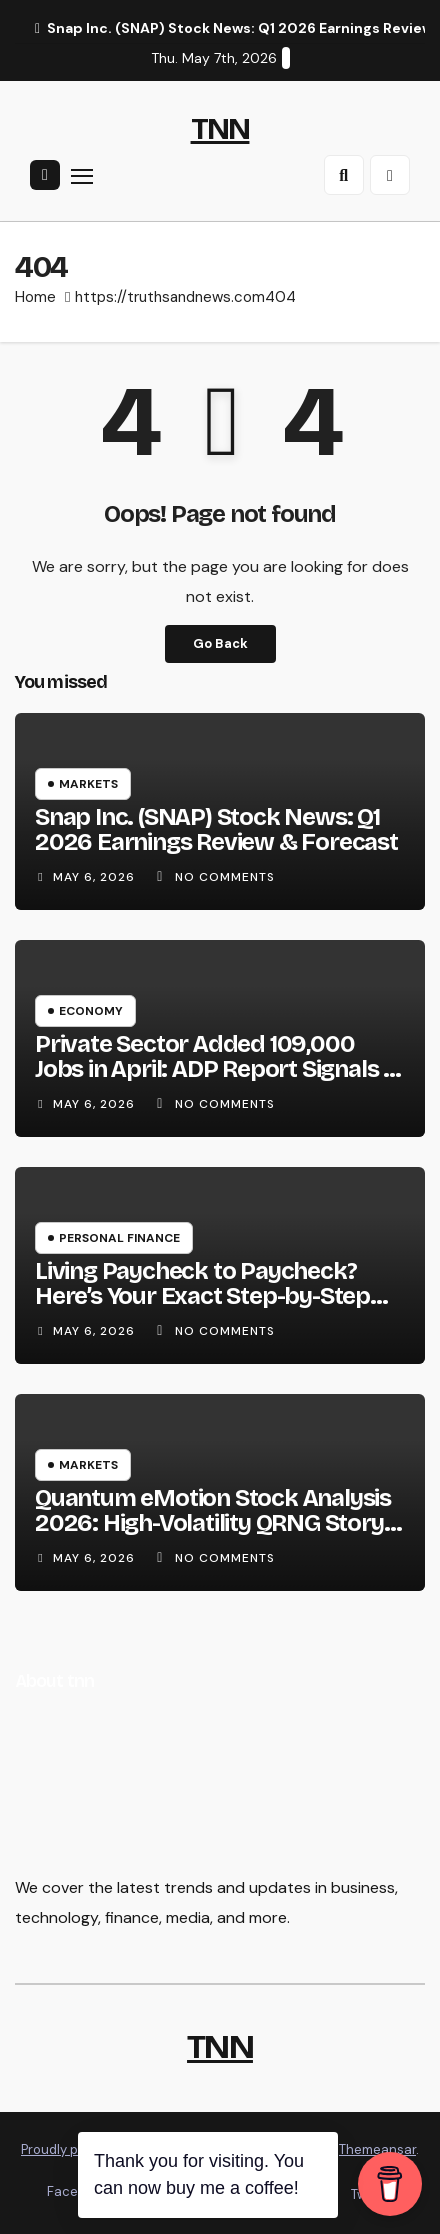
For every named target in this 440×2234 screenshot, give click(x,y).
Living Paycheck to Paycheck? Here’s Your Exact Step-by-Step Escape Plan (202, 1296)
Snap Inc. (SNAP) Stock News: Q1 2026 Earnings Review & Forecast (216, 829)
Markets (88, 784)
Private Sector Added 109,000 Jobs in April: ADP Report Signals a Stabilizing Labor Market (215, 1069)
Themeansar (377, 2149)
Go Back (220, 643)
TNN (220, 129)
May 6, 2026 (96, 877)
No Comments (225, 877)
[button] (344, 175)
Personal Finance (119, 1238)
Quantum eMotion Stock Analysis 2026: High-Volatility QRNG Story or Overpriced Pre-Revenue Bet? (213, 1523)
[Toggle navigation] (82, 176)
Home (35, 297)
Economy (91, 1011)
